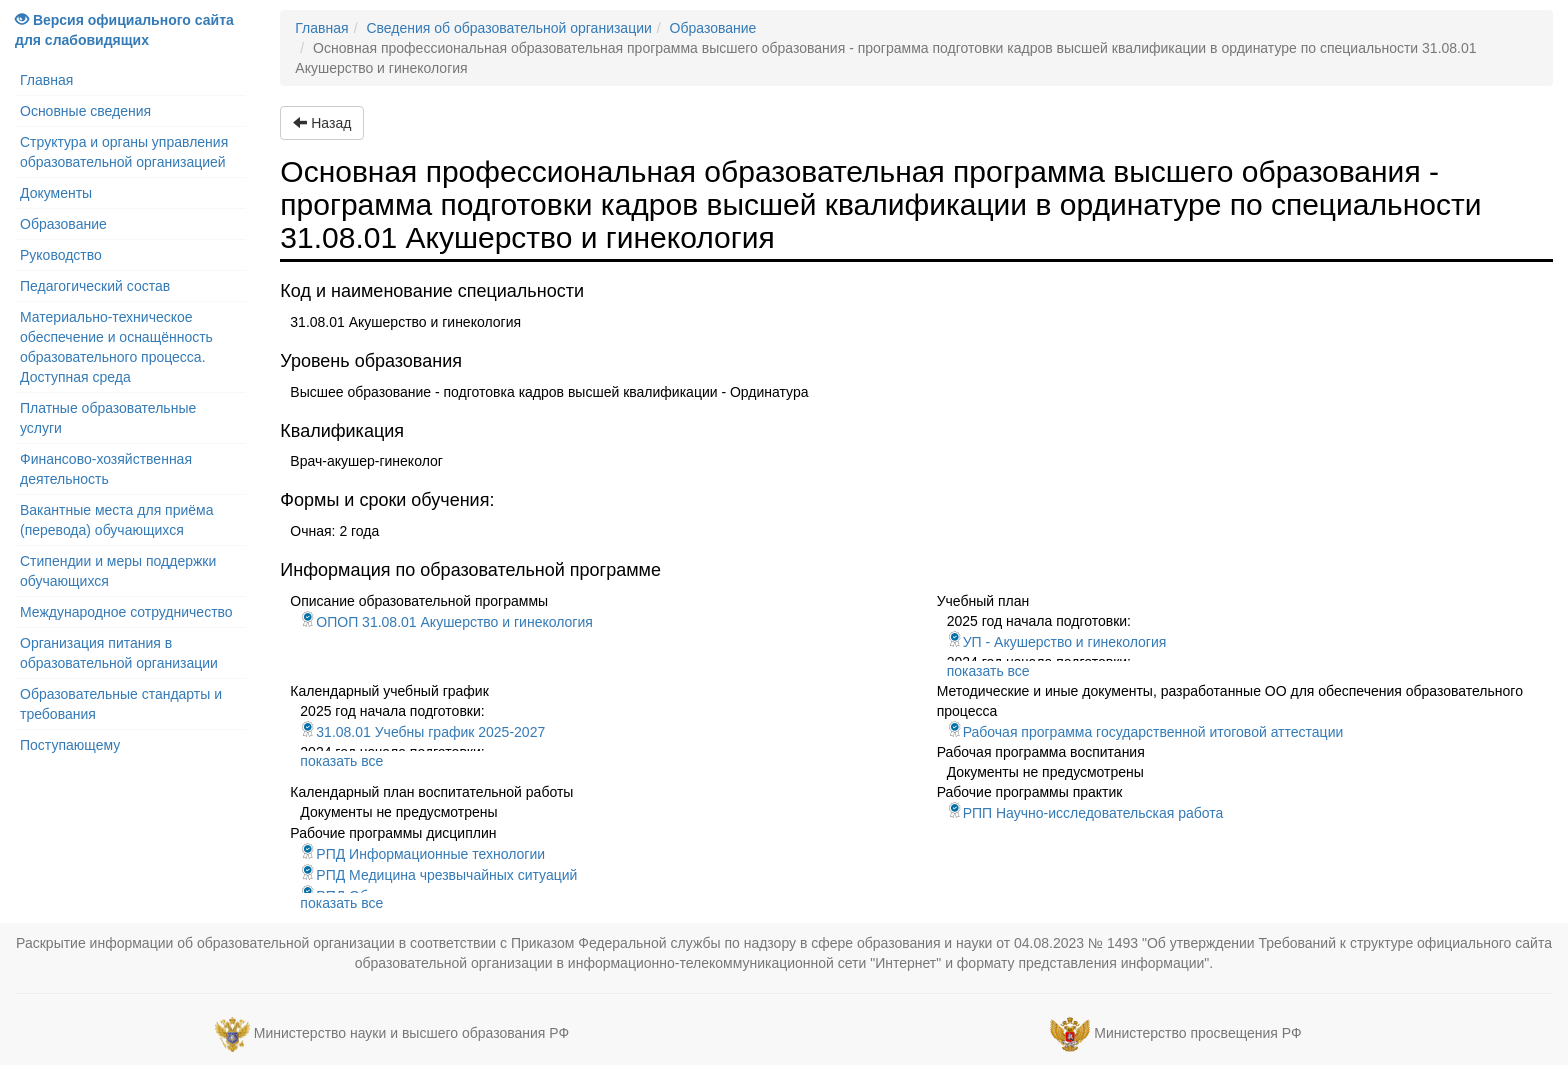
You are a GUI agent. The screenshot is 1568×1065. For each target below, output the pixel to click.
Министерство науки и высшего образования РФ (411, 1033)
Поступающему (70, 745)
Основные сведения (85, 111)
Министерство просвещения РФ (1197, 1033)
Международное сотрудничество (126, 612)
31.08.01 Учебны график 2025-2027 (422, 732)
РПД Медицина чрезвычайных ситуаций (438, 875)
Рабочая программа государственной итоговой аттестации (1145, 732)
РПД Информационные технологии (422, 854)
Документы (56, 193)
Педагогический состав (95, 286)
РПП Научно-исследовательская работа (1085, 813)
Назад (322, 123)
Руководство (61, 255)
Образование (63, 224)
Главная (46, 80)
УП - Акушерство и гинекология (1057, 642)
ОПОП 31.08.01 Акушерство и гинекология (446, 622)
